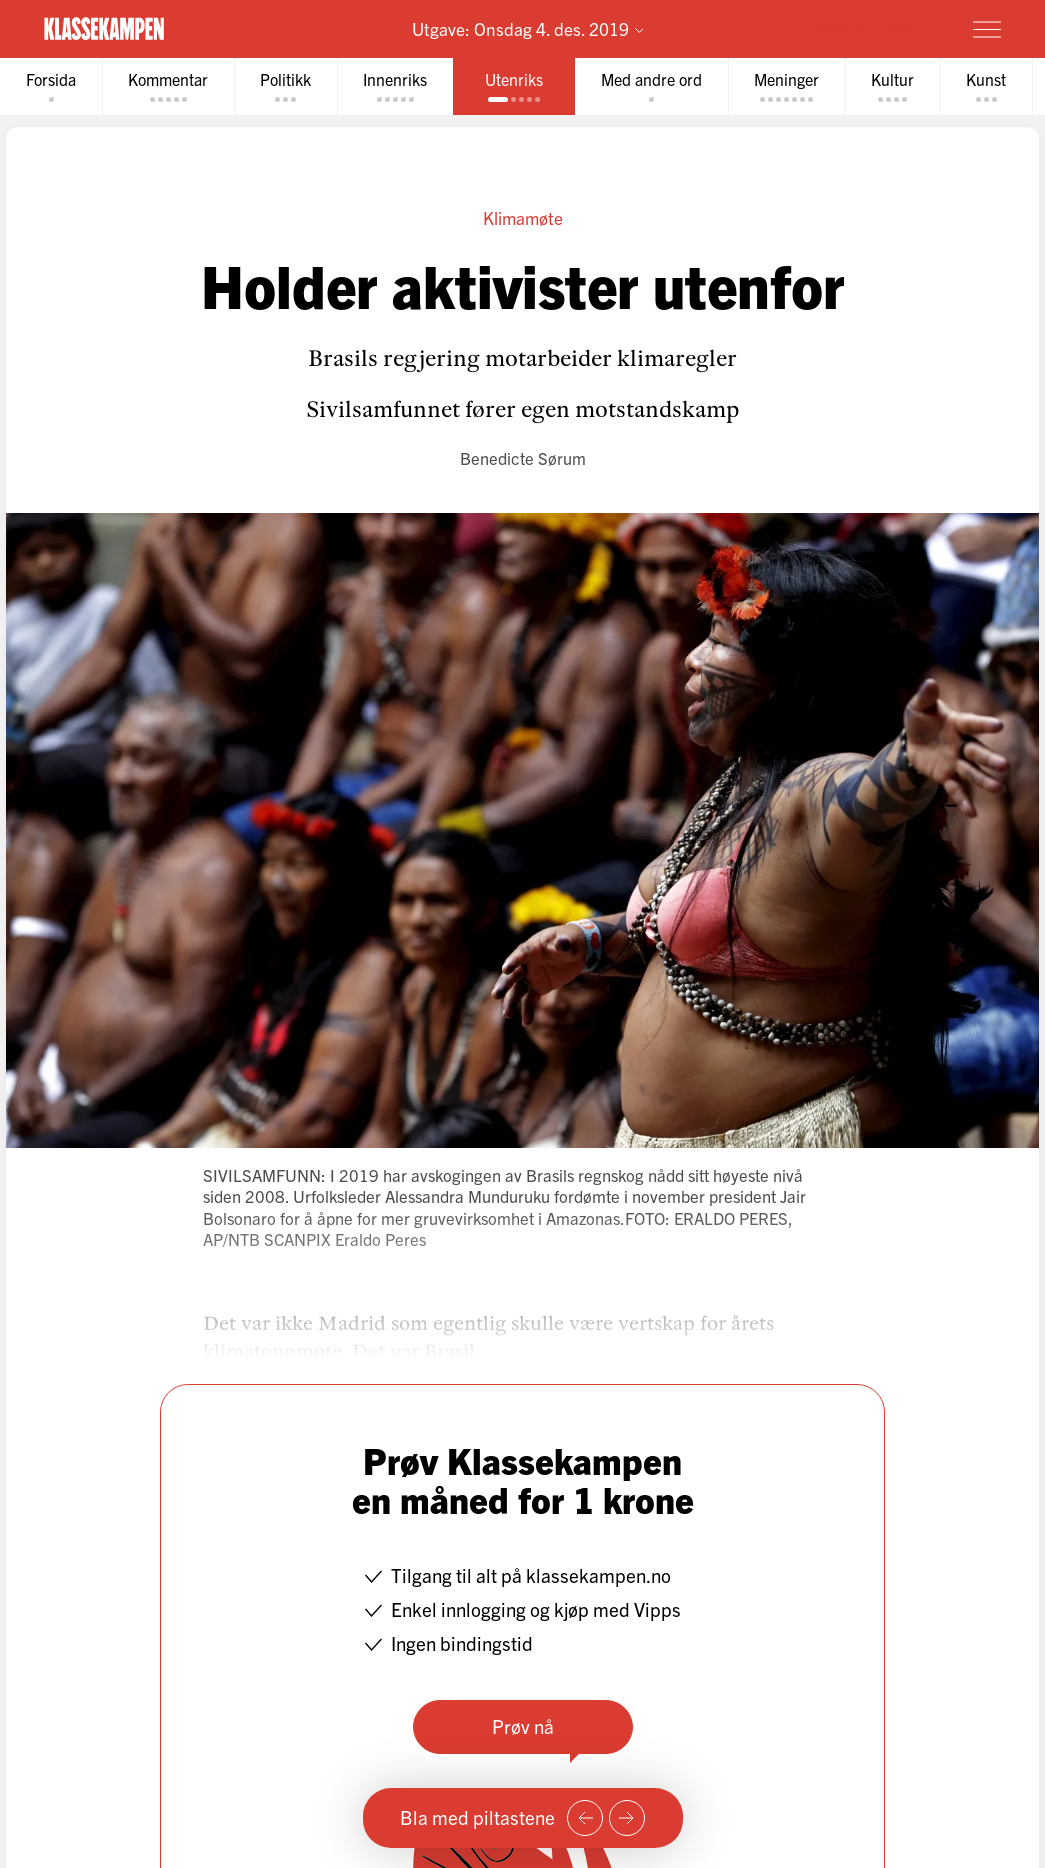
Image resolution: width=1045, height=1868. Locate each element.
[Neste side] (627, 1818)
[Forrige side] (585, 1818)
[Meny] (987, 29)
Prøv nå (523, 1726)
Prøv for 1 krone (869, 28)
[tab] (51, 86)
